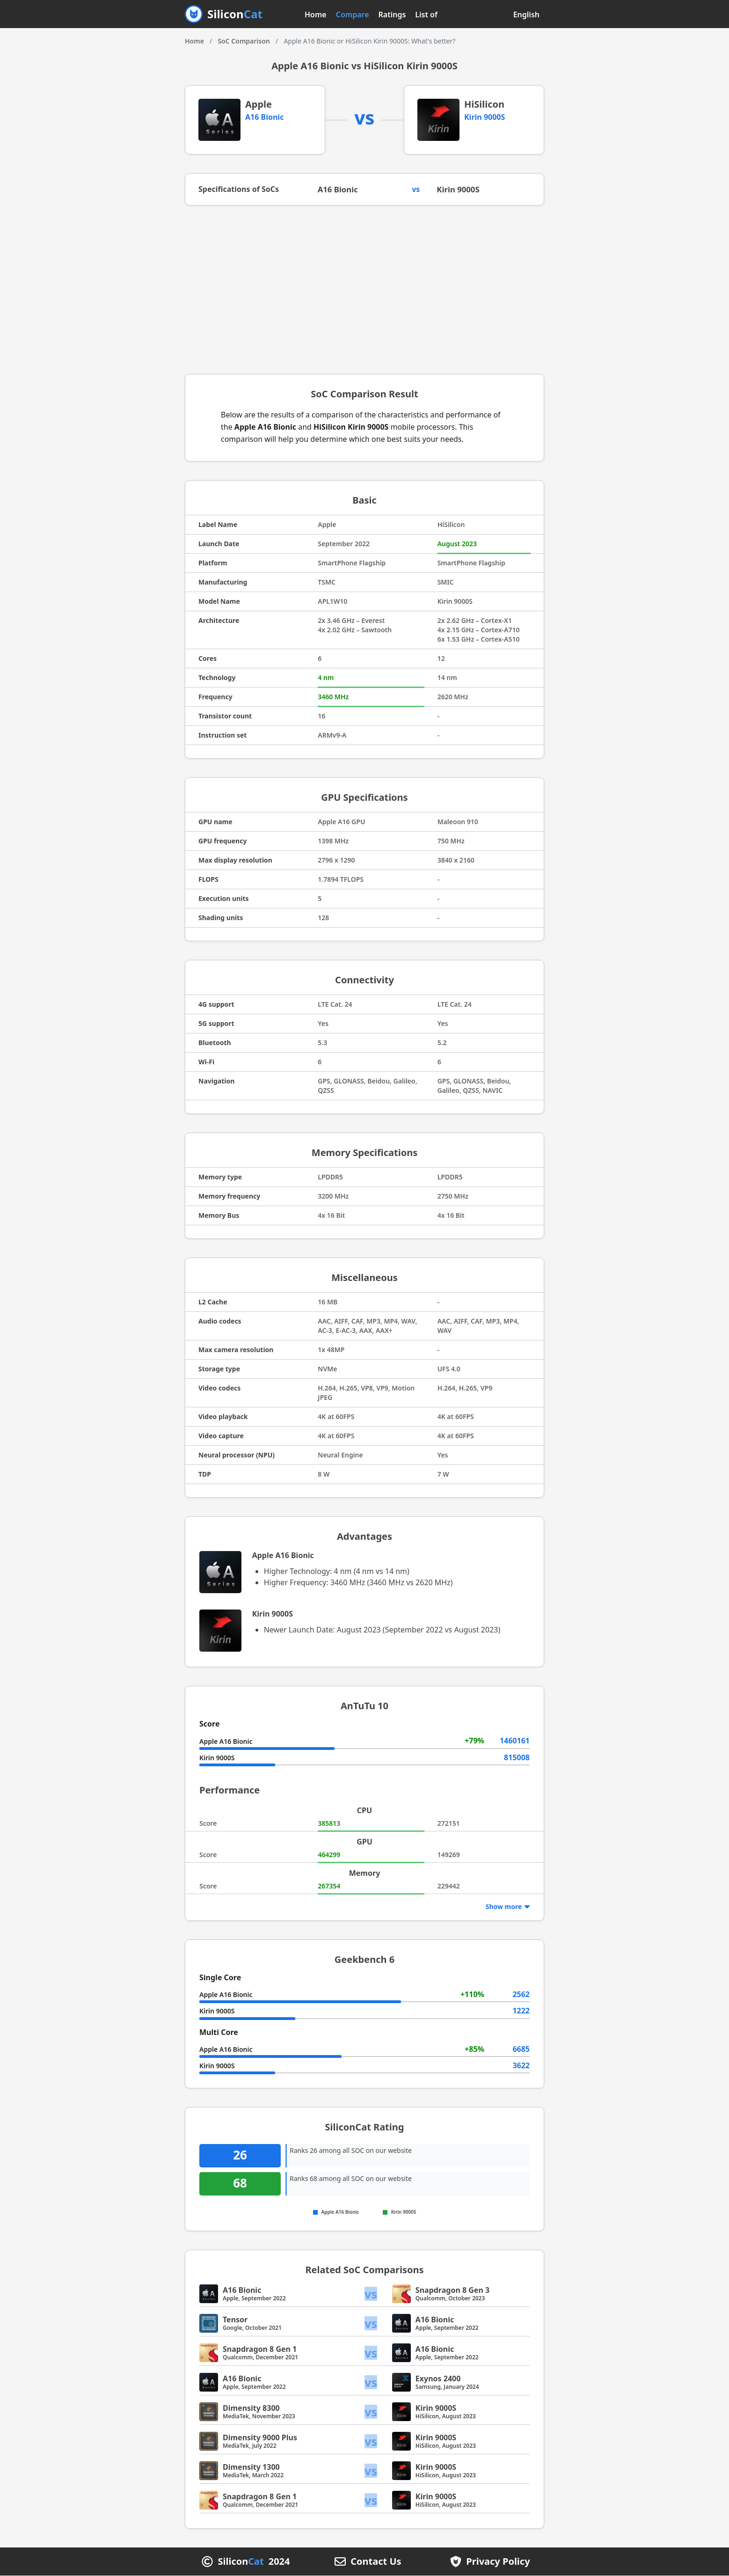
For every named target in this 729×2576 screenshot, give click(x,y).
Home (316, 14)
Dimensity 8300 (251, 2408)
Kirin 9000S (484, 117)
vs (371, 2294)
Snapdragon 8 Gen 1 (260, 2349)
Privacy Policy (498, 2562)
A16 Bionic (264, 117)
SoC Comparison (244, 41)
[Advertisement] (364, 290)
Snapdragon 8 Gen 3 (452, 2290)
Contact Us (375, 2562)
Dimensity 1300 (251, 2467)
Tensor (235, 2320)
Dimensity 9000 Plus (260, 2438)
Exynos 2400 (438, 2379)
